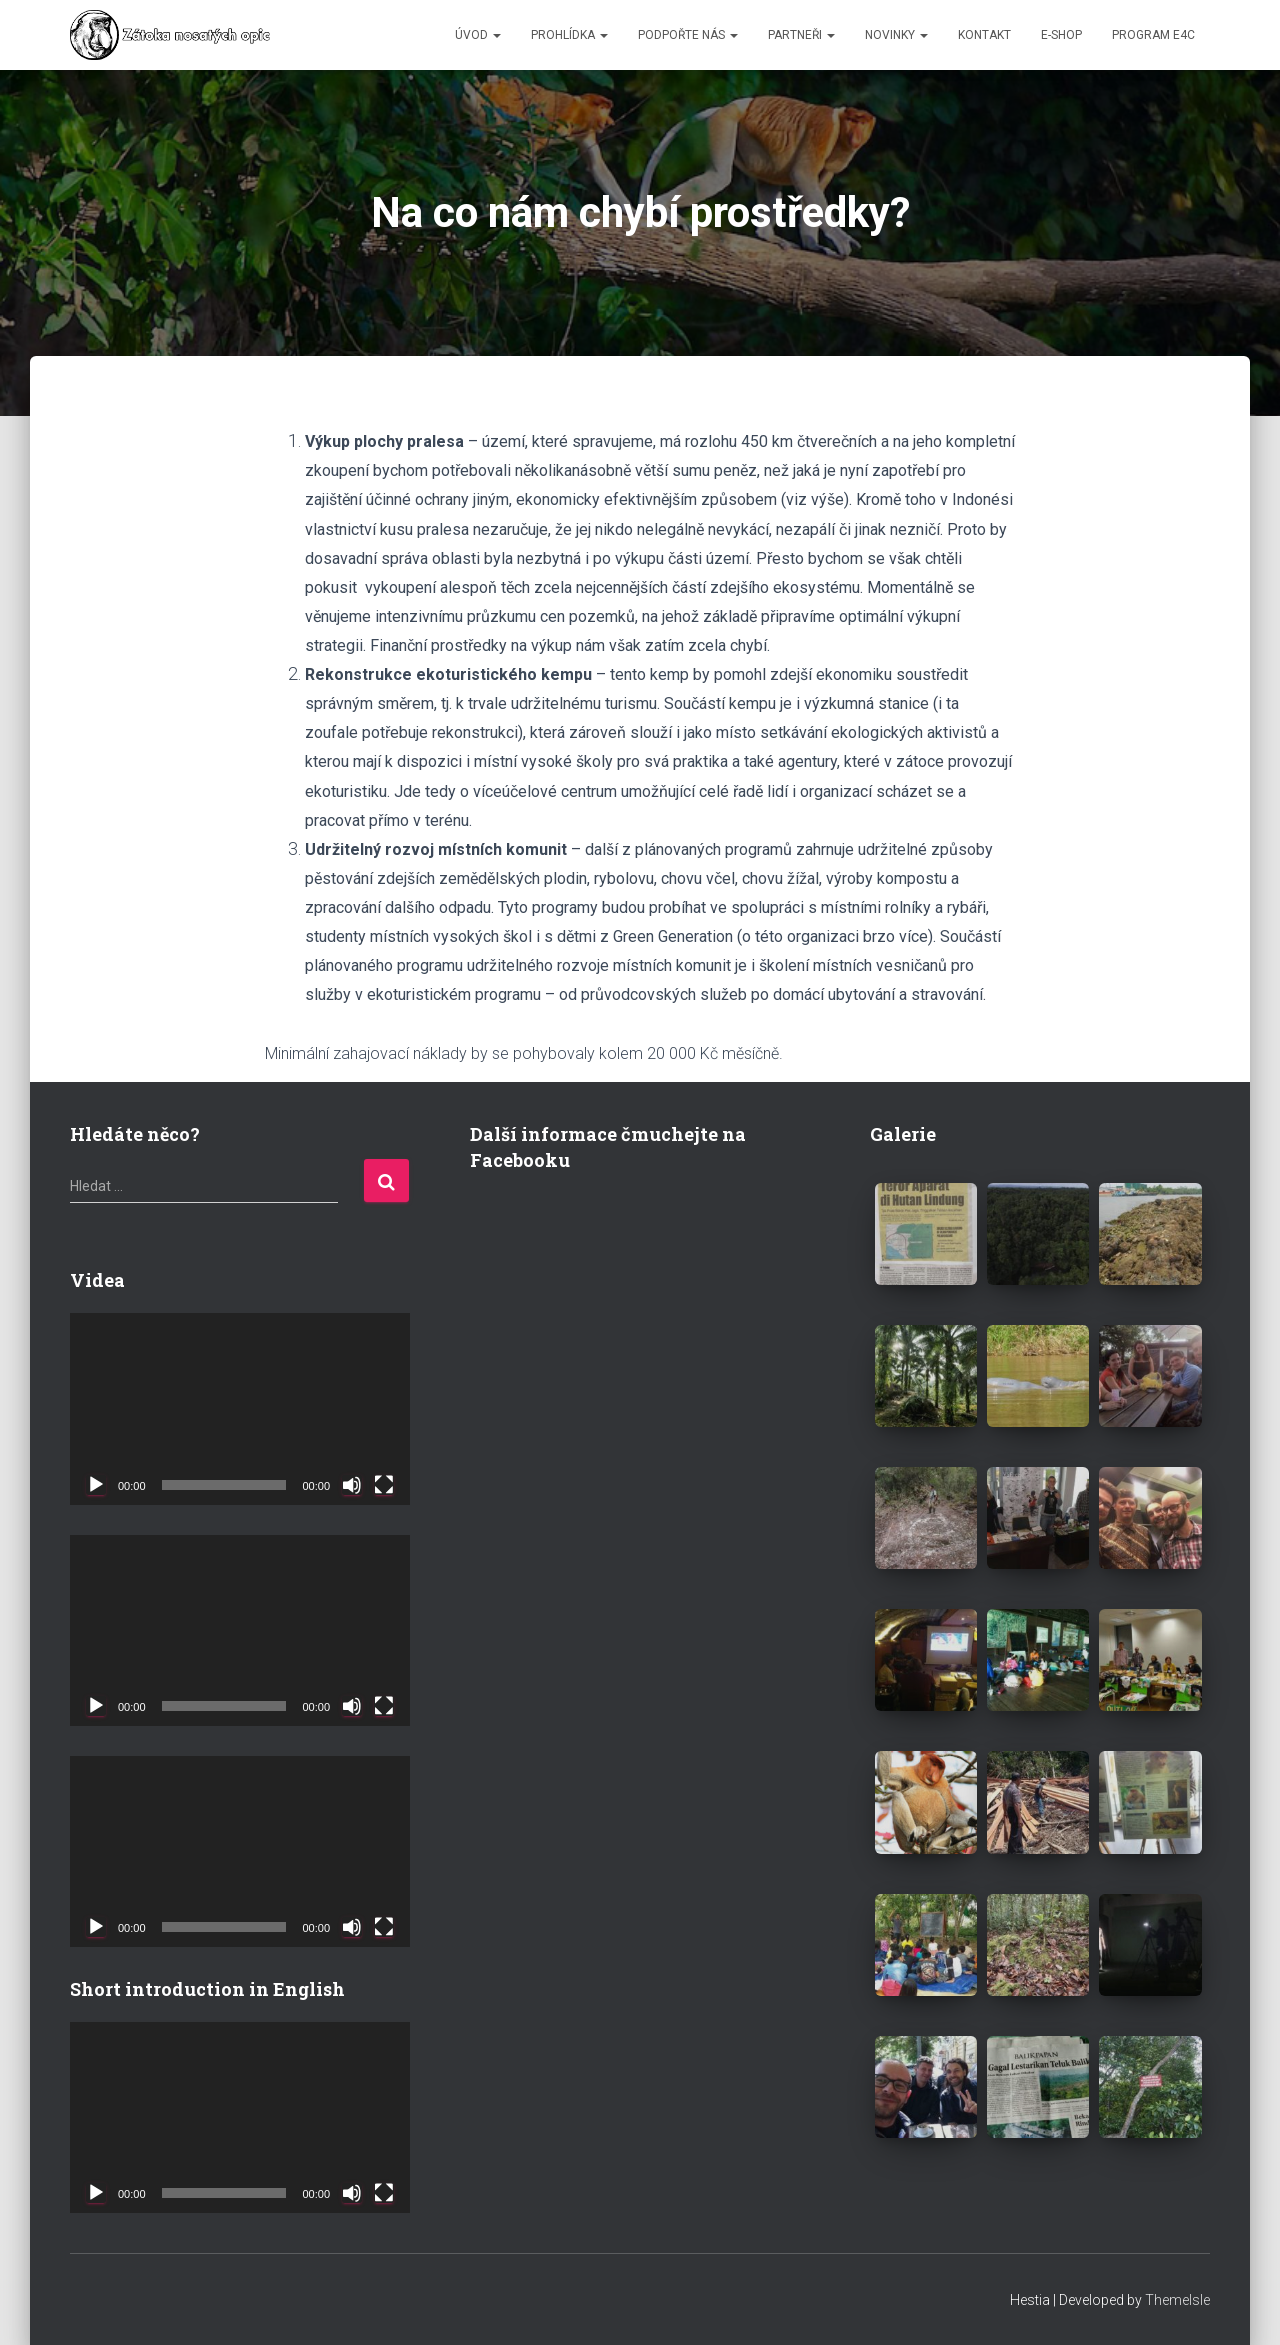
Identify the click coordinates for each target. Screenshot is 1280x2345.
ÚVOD (478, 35)
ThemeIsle (1177, 2300)
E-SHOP (1061, 35)
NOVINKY (896, 35)
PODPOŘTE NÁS (688, 35)
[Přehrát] (96, 1485)
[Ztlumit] (352, 1485)
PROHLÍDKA (569, 35)
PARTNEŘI (801, 35)
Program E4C (1153, 35)
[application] (240, 1408)
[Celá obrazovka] (384, 1485)
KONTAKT (984, 35)
